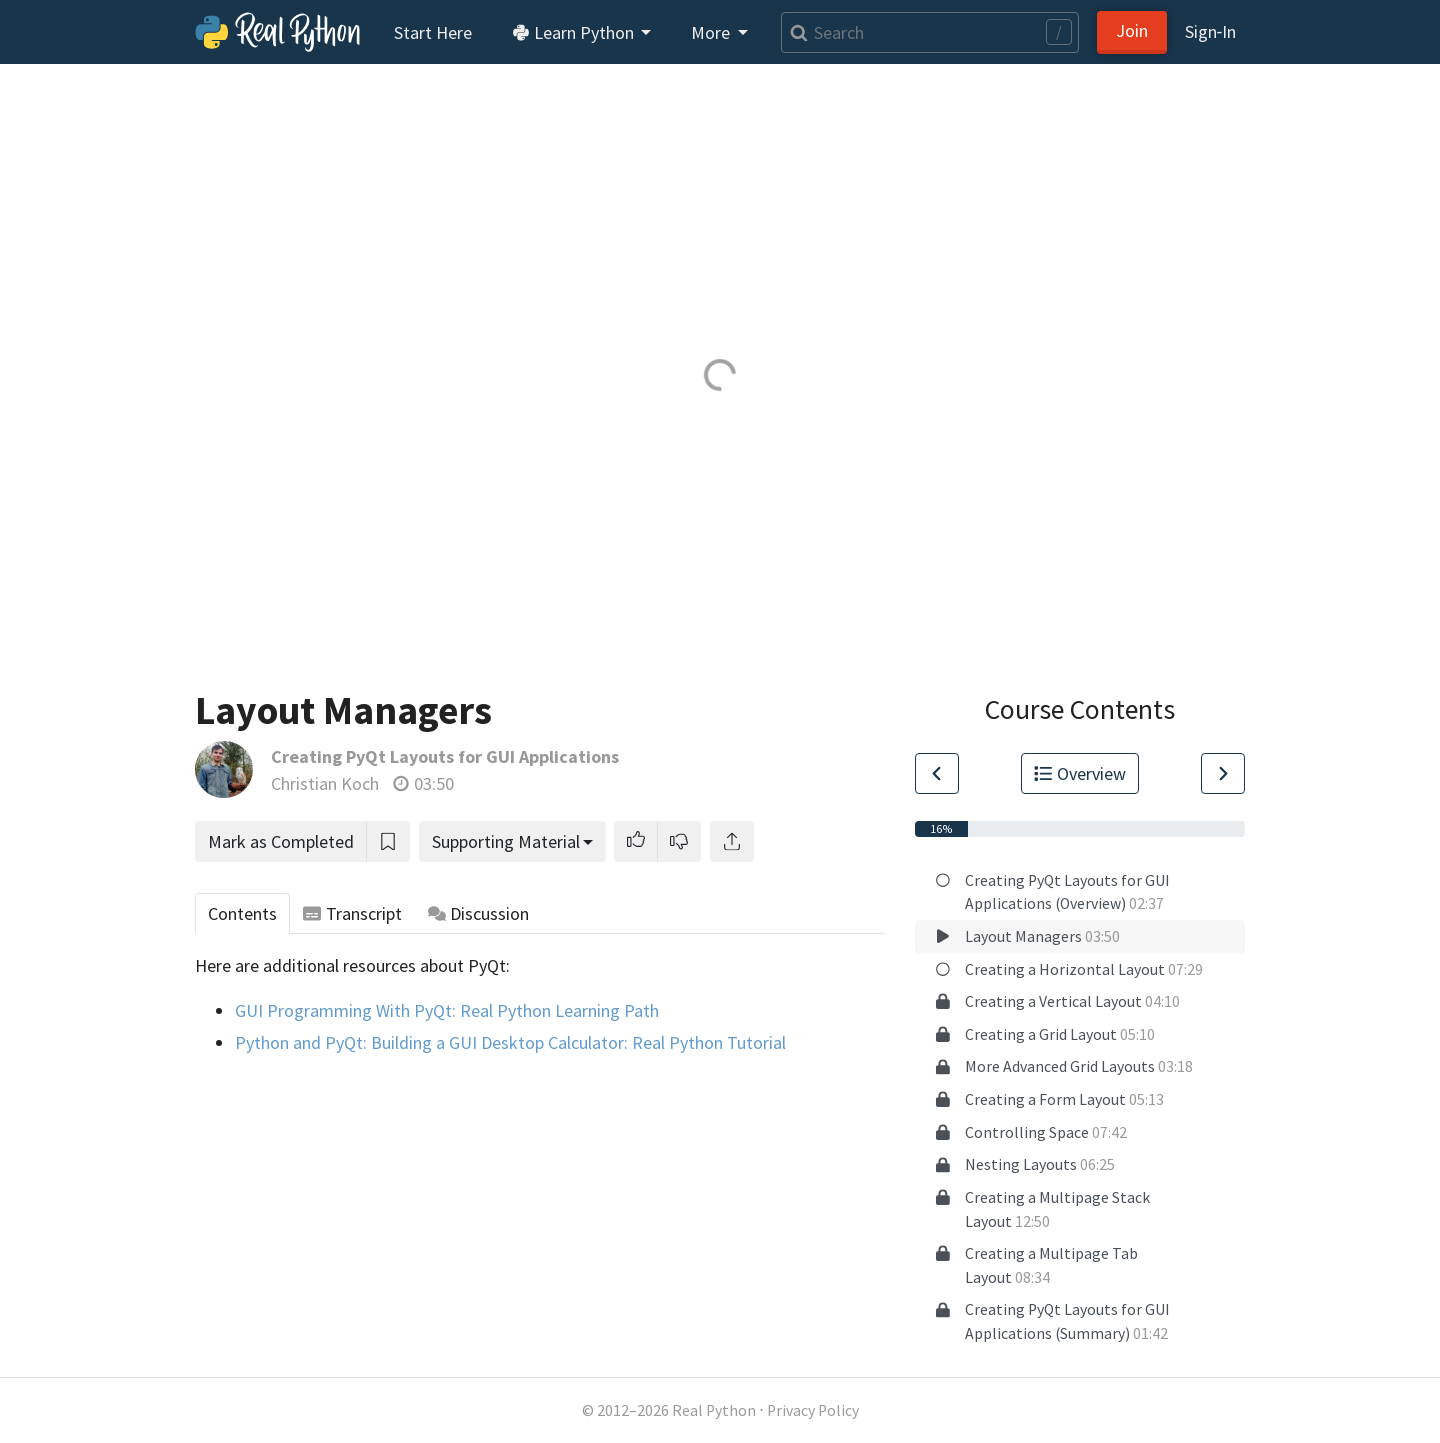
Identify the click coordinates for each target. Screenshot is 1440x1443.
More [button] (712, 32)
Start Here (433, 32)
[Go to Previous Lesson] (937, 773)
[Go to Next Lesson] (1223, 773)
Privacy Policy (813, 1410)
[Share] (732, 841)
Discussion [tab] (479, 913)
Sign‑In (1210, 31)
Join (1132, 30)
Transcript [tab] (352, 913)
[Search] (930, 32)
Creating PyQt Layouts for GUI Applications (445, 756)
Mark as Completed (281, 841)
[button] (636, 841)
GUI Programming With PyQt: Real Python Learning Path (447, 1010)
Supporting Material (506, 841)
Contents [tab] (242, 913)
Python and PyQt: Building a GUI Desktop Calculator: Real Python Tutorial (510, 1042)
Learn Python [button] (575, 32)
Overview (1080, 773)
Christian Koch (325, 783)
